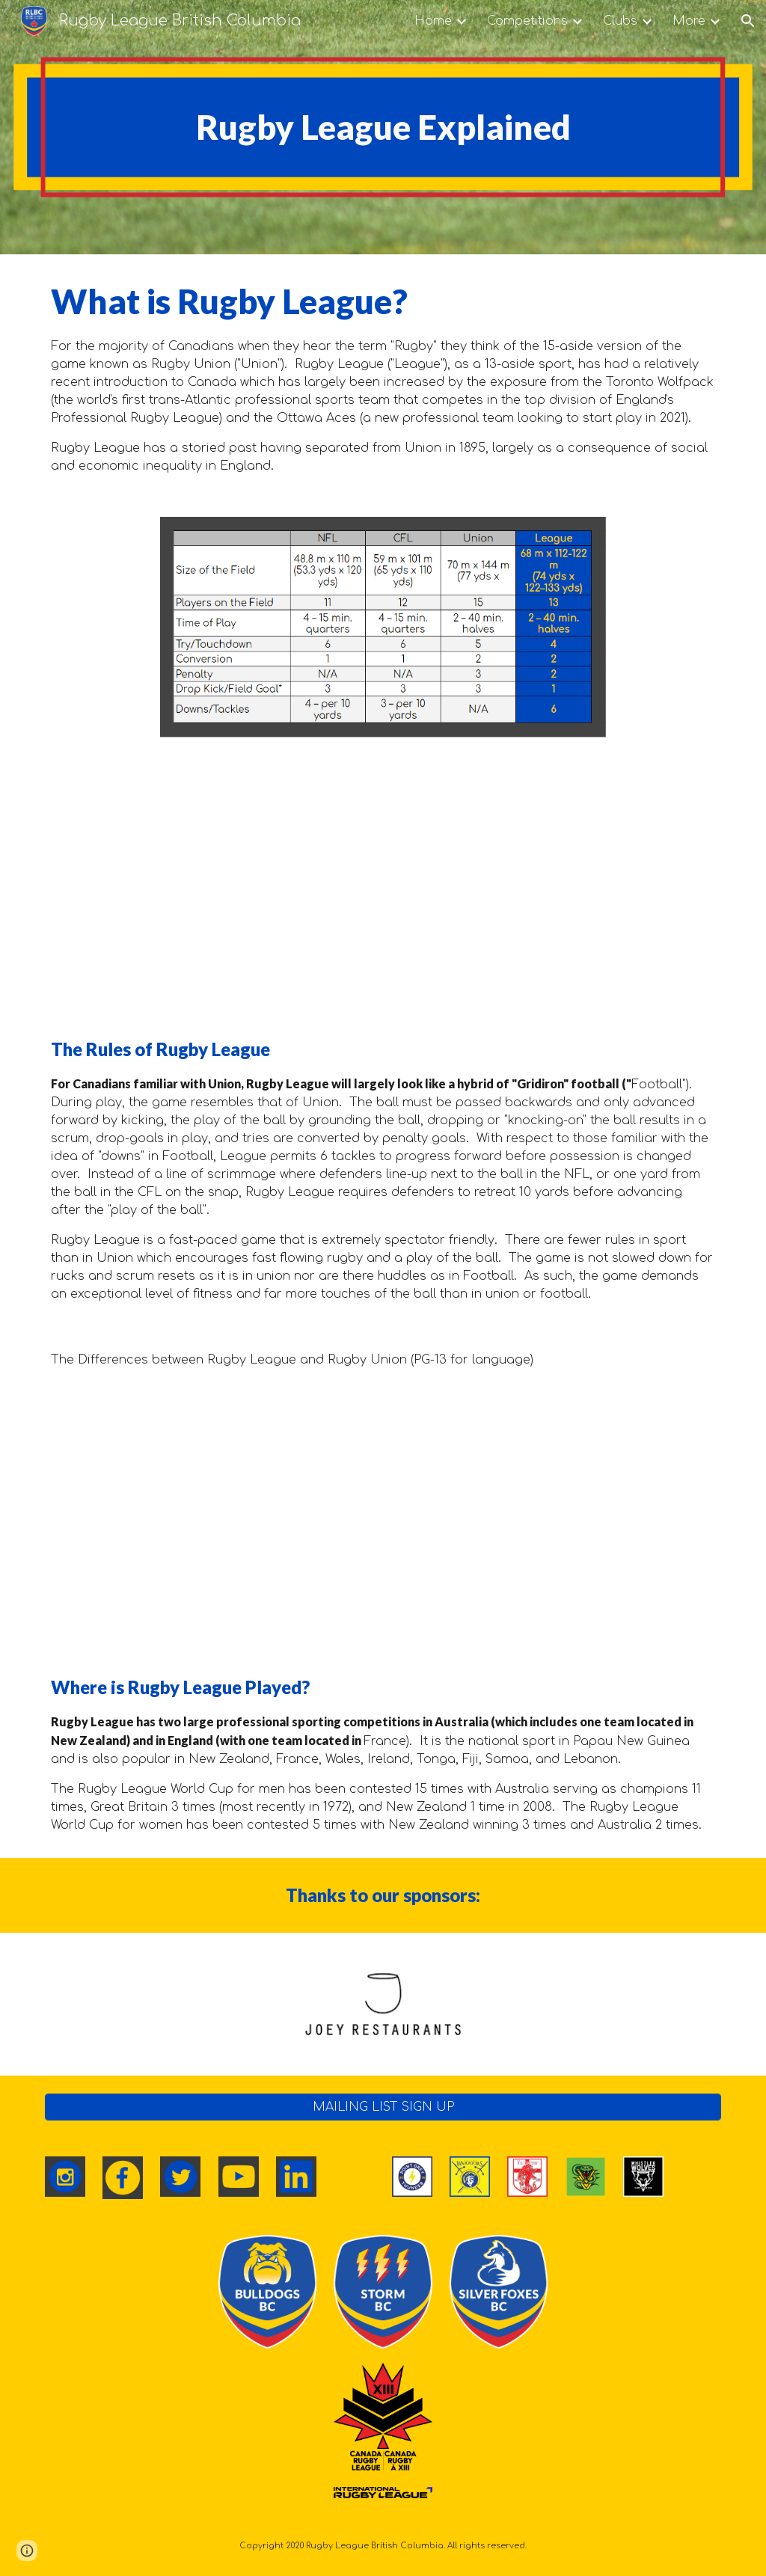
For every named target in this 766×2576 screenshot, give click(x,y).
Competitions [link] (527, 21)
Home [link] (433, 21)
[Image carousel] (383, 2004)
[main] (383, 127)
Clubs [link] (620, 21)
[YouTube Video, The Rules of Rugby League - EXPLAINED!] (383, 884)
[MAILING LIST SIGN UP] (383, 2107)
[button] (748, 21)
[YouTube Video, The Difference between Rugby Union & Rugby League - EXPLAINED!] (383, 1521)
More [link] (688, 21)
